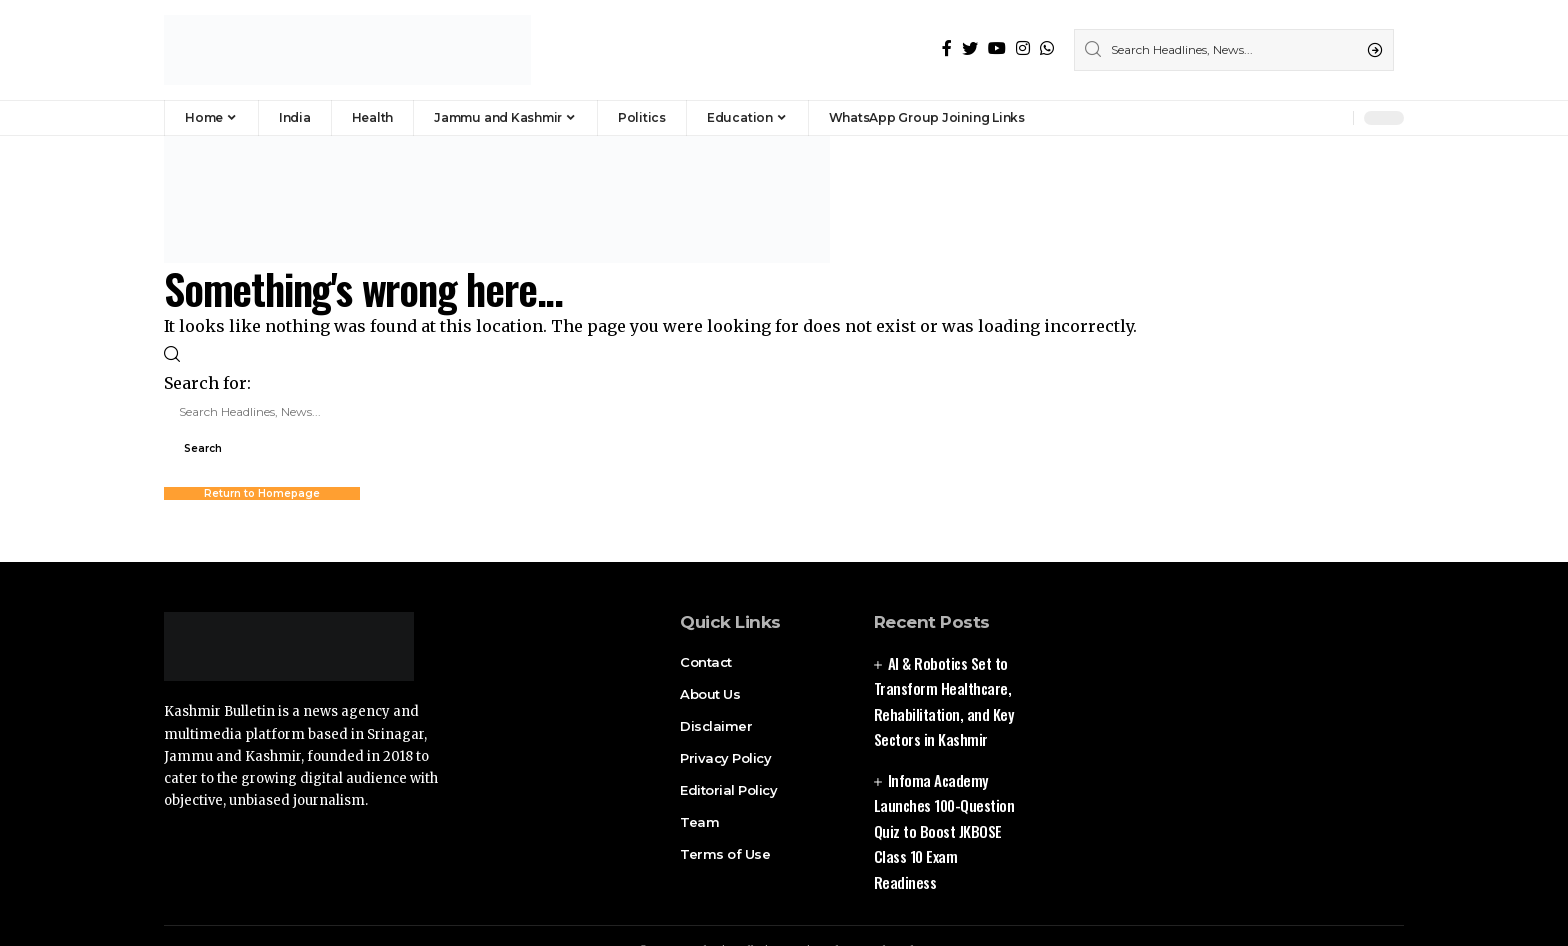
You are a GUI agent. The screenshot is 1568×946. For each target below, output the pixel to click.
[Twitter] (970, 48)
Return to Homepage (262, 493)
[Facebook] (947, 48)
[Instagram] (1023, 48)
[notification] (1333, 118)
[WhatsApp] (1047, 48)
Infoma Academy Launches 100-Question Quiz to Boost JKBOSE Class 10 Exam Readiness (944, 831)
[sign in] (1305, 118)
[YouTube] (997, 48)
